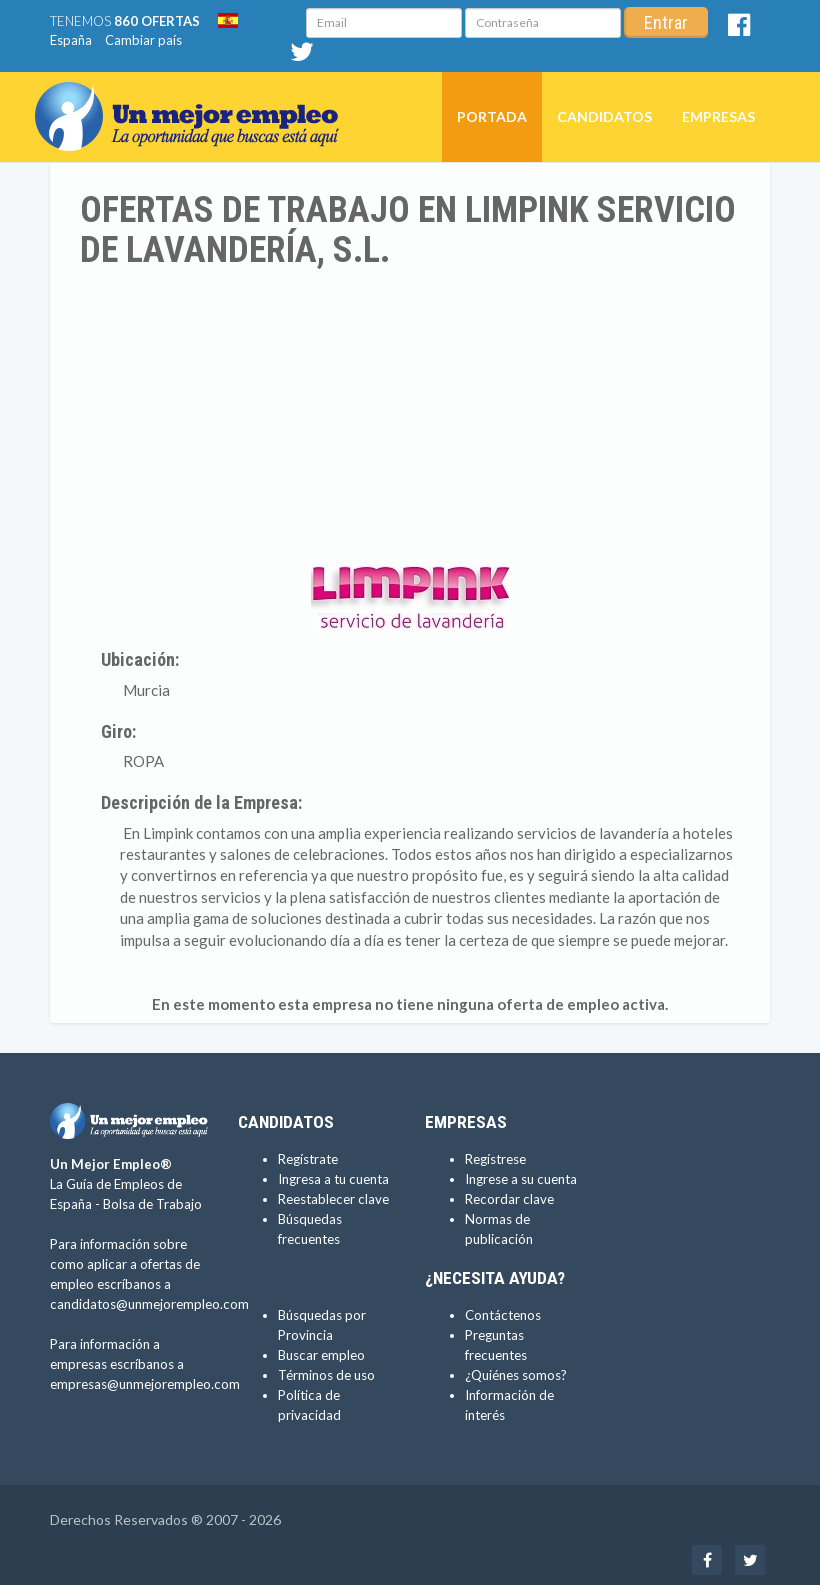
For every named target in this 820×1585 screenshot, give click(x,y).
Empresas (718, 116)
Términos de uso (326, 1375)
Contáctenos (503, 1315)
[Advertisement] (410, 420)
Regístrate (308, 1159)
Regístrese (495, 1159)
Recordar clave (509, 1199)
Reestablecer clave (333, 1199)
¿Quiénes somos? (516, 1375)
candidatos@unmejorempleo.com (149, 1304)
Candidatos (604, 116)
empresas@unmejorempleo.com (145, 1384)
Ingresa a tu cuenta (333, 1179)
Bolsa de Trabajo (152, 1204)
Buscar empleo (321, 1355)
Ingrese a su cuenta (521, 1179)
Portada (492, 116)
